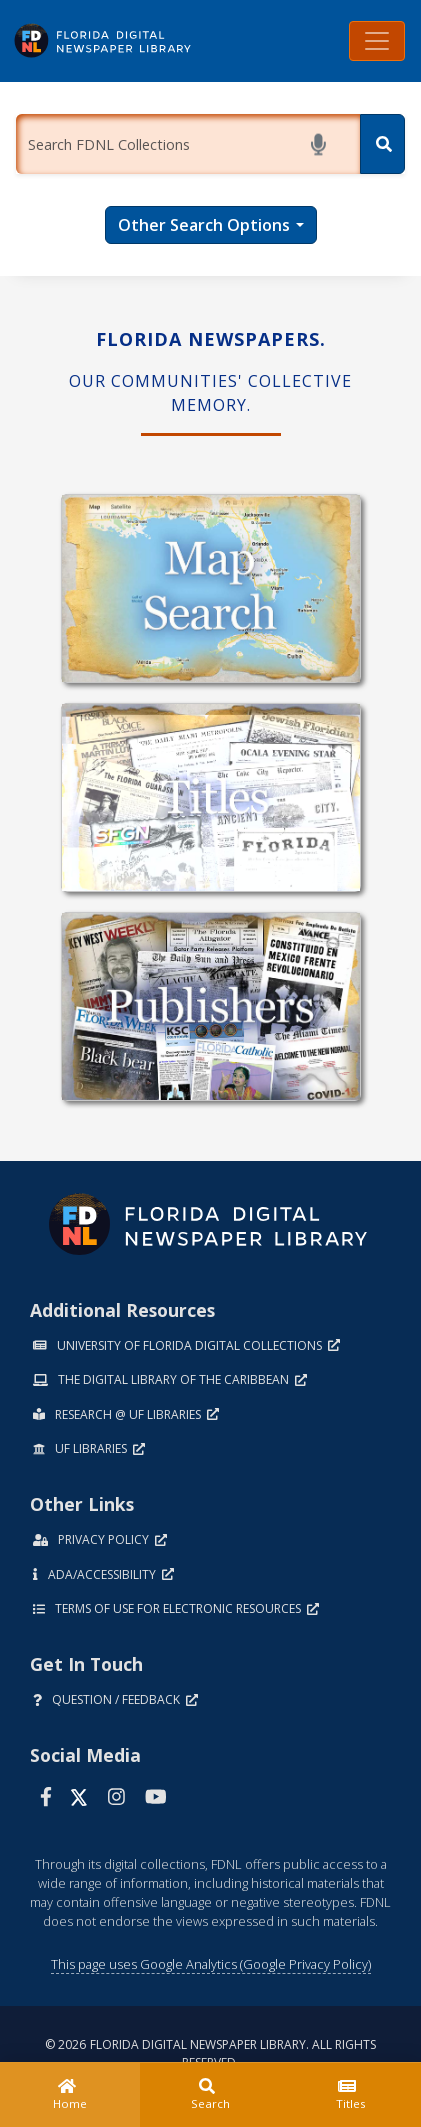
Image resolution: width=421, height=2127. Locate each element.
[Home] (70, 2095)
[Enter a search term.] (188, 144)
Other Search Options (204, 225)
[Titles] (351, 2095)
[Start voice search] (322, 144)
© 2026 (210, 2053)
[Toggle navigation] (377, 41)
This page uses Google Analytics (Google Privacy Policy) (211, 1964)
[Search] (382, 144)
